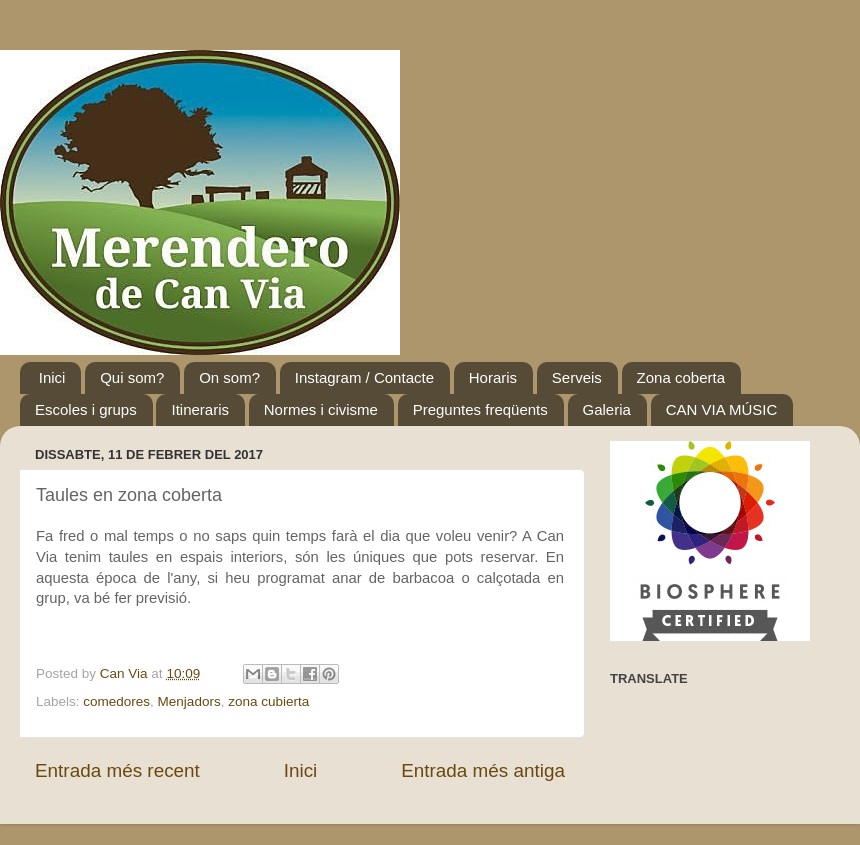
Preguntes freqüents (480, 409)
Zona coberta (681, 377)
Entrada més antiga (483, 770)
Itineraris (200, 409)
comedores (116, 701)
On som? (229, 377)
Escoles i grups (86, 409)
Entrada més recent (117, 770)
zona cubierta (268, 701)
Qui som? (132, 377)
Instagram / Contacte (364, 377)
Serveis (577, 377)
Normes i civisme (321, 409)
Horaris (493, 377)
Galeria (607, 409)
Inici (52, 377)
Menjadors (189, 701)
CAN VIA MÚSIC (722, 409)
